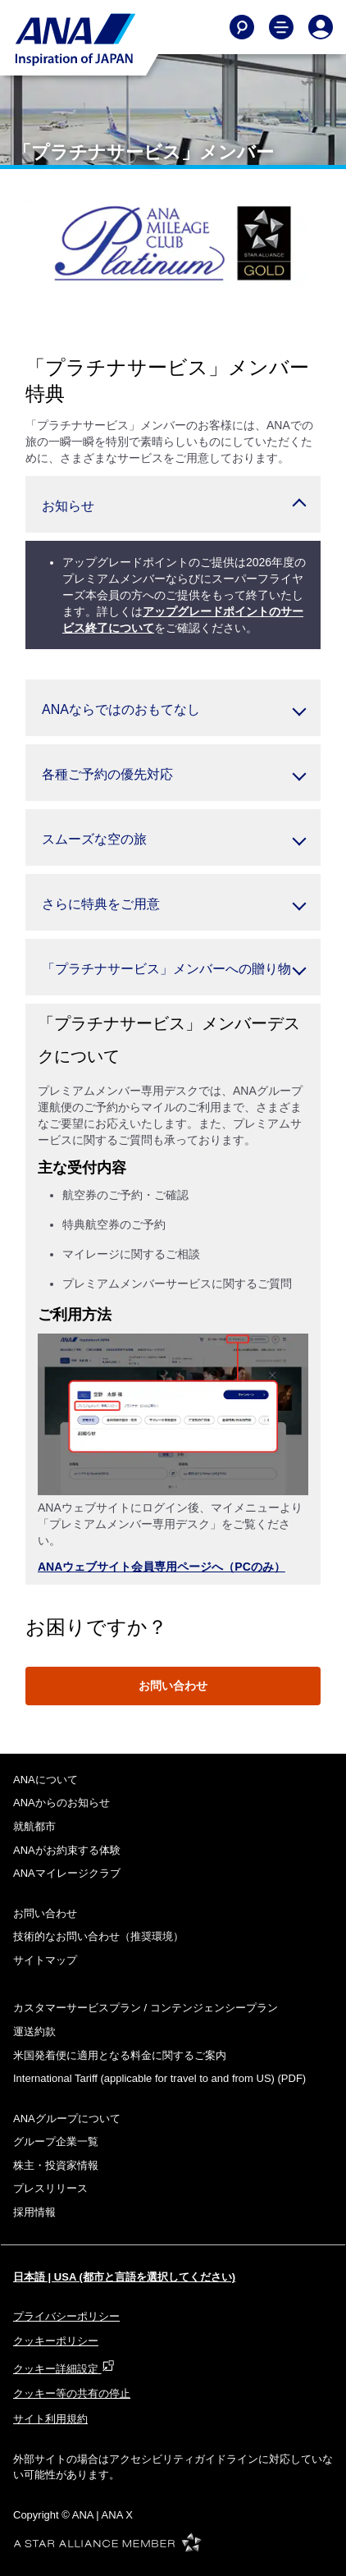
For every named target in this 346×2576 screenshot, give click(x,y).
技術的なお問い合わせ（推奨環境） (98, 1936)
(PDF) (159, 2078)
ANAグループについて (67, 2118)
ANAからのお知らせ (61, 1802)
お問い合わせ (173, 1685)
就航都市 (34, 1826)
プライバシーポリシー (66, 2316)
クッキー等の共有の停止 (71, 2393)
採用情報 (34, 2212)
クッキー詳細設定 (64, 2369)
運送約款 (34, 2031)
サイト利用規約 (50, 2419)
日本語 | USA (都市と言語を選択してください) (124, 2277)
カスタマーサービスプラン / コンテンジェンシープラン (145, 2008)
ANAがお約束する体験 (67, 1850)
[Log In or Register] (320, 27)
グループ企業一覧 (55, 2141)
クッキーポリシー (55, 2341)
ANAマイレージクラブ (67, 1873)
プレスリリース (50, 2188)
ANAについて (45, 1779)
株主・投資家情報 (55, 2165)
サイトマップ (45, 1960)
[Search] (242, 27)
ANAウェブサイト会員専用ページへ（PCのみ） (161, 1566)
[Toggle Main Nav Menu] (281, 27)
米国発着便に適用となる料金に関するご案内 (119, 2055)
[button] (173, 504)
